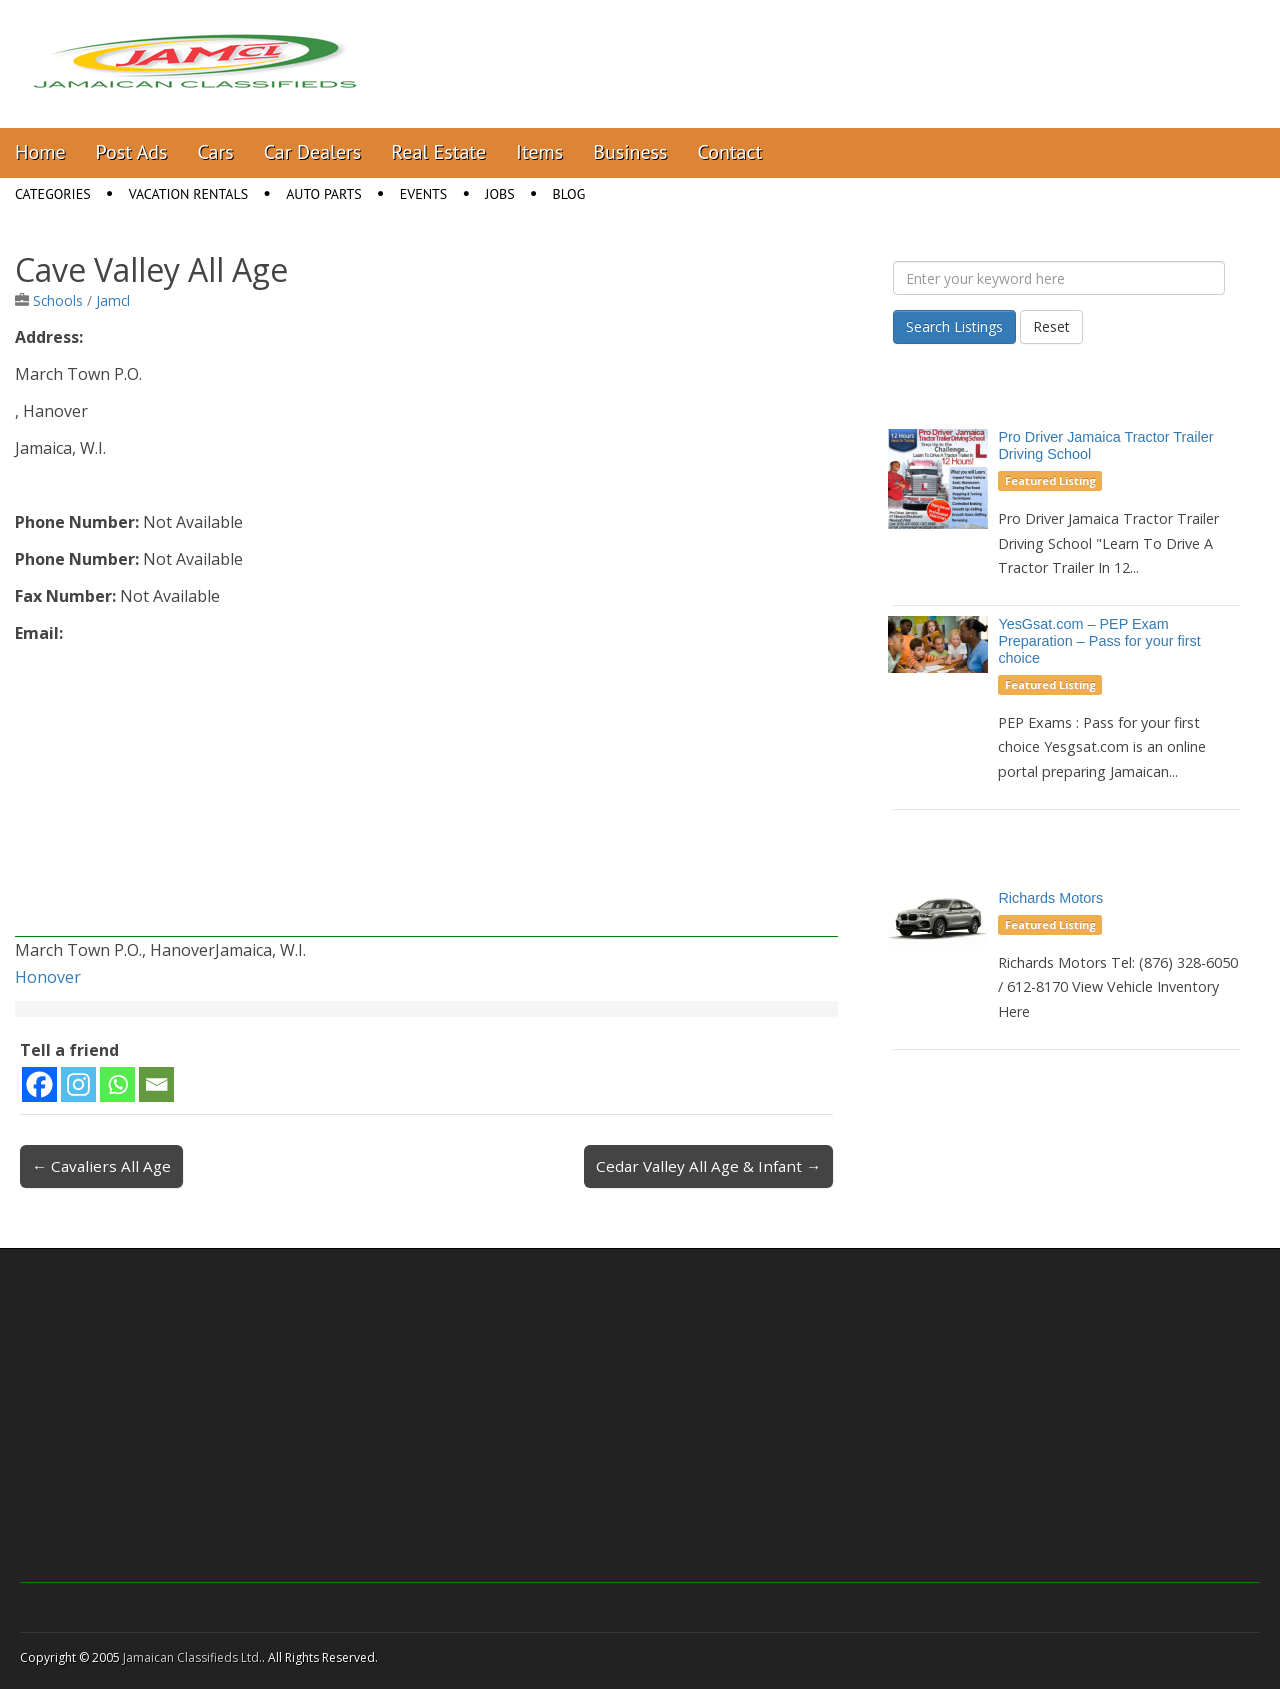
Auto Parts (324, 194)
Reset (1051, 326)
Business (630, 152)
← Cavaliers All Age (101, 1166)
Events (424, 194)
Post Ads (132, 152)
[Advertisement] (426, 797)
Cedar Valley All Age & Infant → (708, 1166)
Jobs (499, 194)
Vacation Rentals (189, 194)
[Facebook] (39, 1084)
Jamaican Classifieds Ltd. (192, 1657)
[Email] (156, 1084)
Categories (53, 194)
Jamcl (113, 300)
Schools (58, 300)
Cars (216, 152)
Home (40, 152)
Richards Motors (1050, 898)
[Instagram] (78, 1084)
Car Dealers (313, 152)
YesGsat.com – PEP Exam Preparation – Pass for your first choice (1099, 641)
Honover (48, 977)
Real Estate (438, 152)
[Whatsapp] (117, 1084)
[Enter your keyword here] (1059, 278)
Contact (729, 152)
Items (539, 152)
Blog (569, 194)
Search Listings (954, 326)
